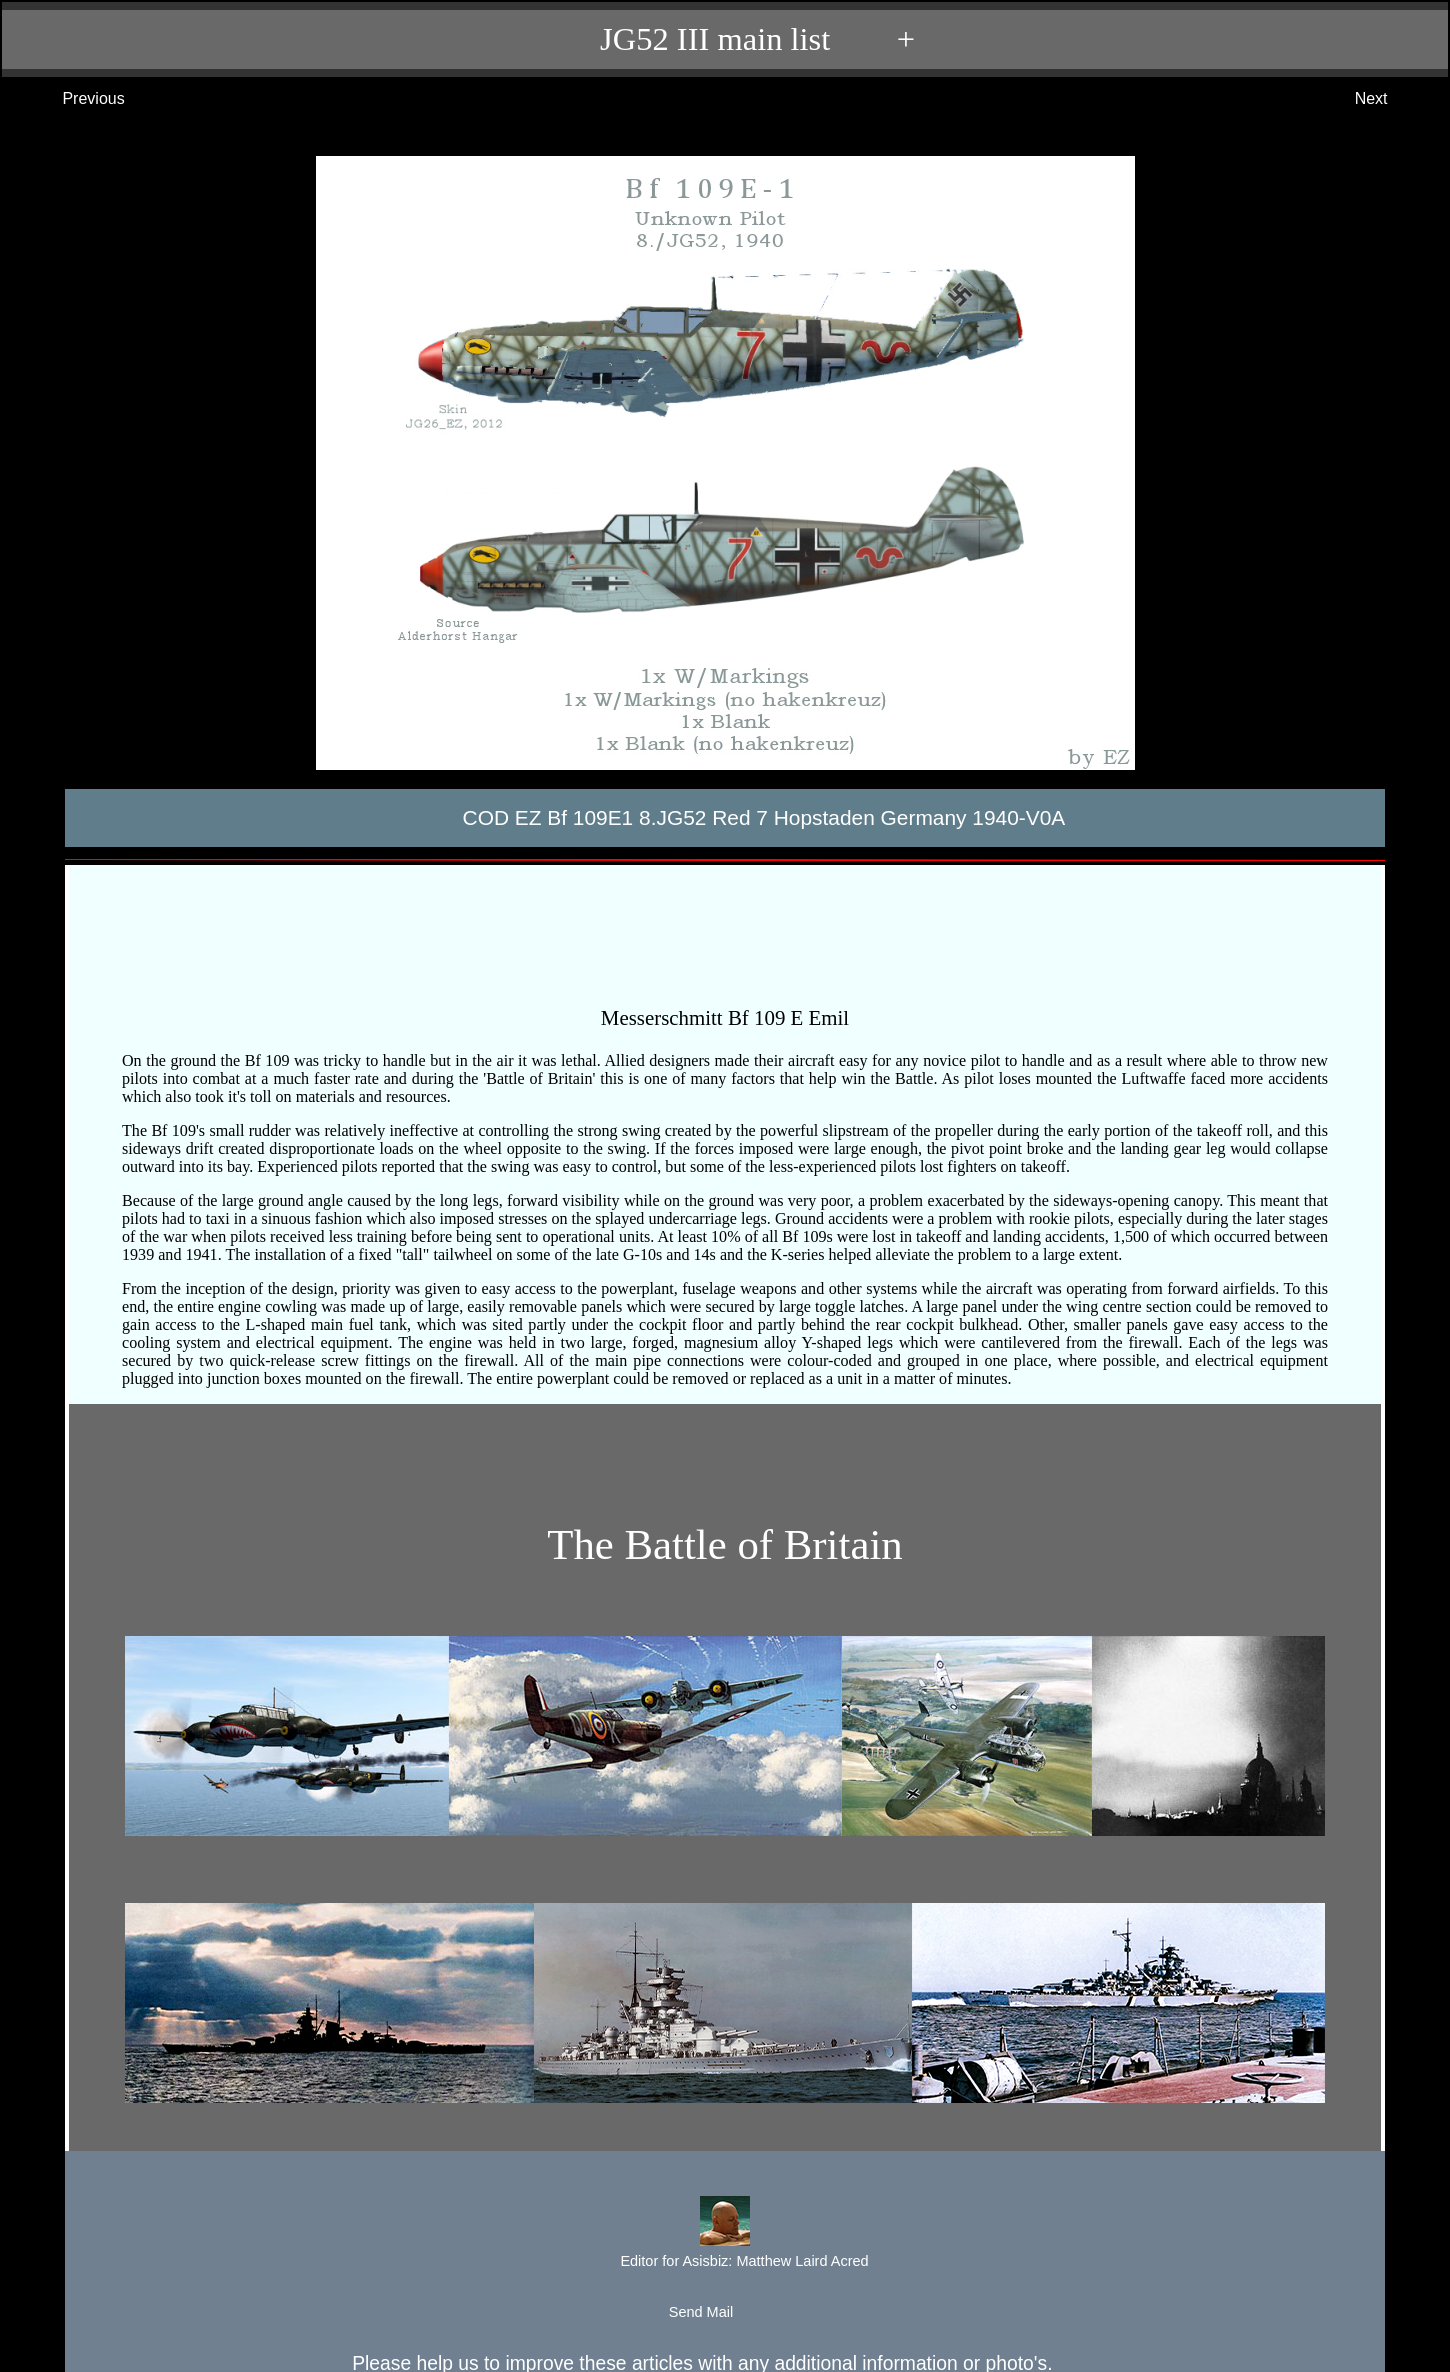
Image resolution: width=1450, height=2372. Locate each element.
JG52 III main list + (735, 39)
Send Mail (723, 2313)
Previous (73, 99)
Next (1391, 99)
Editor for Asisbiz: (724, 2234)
